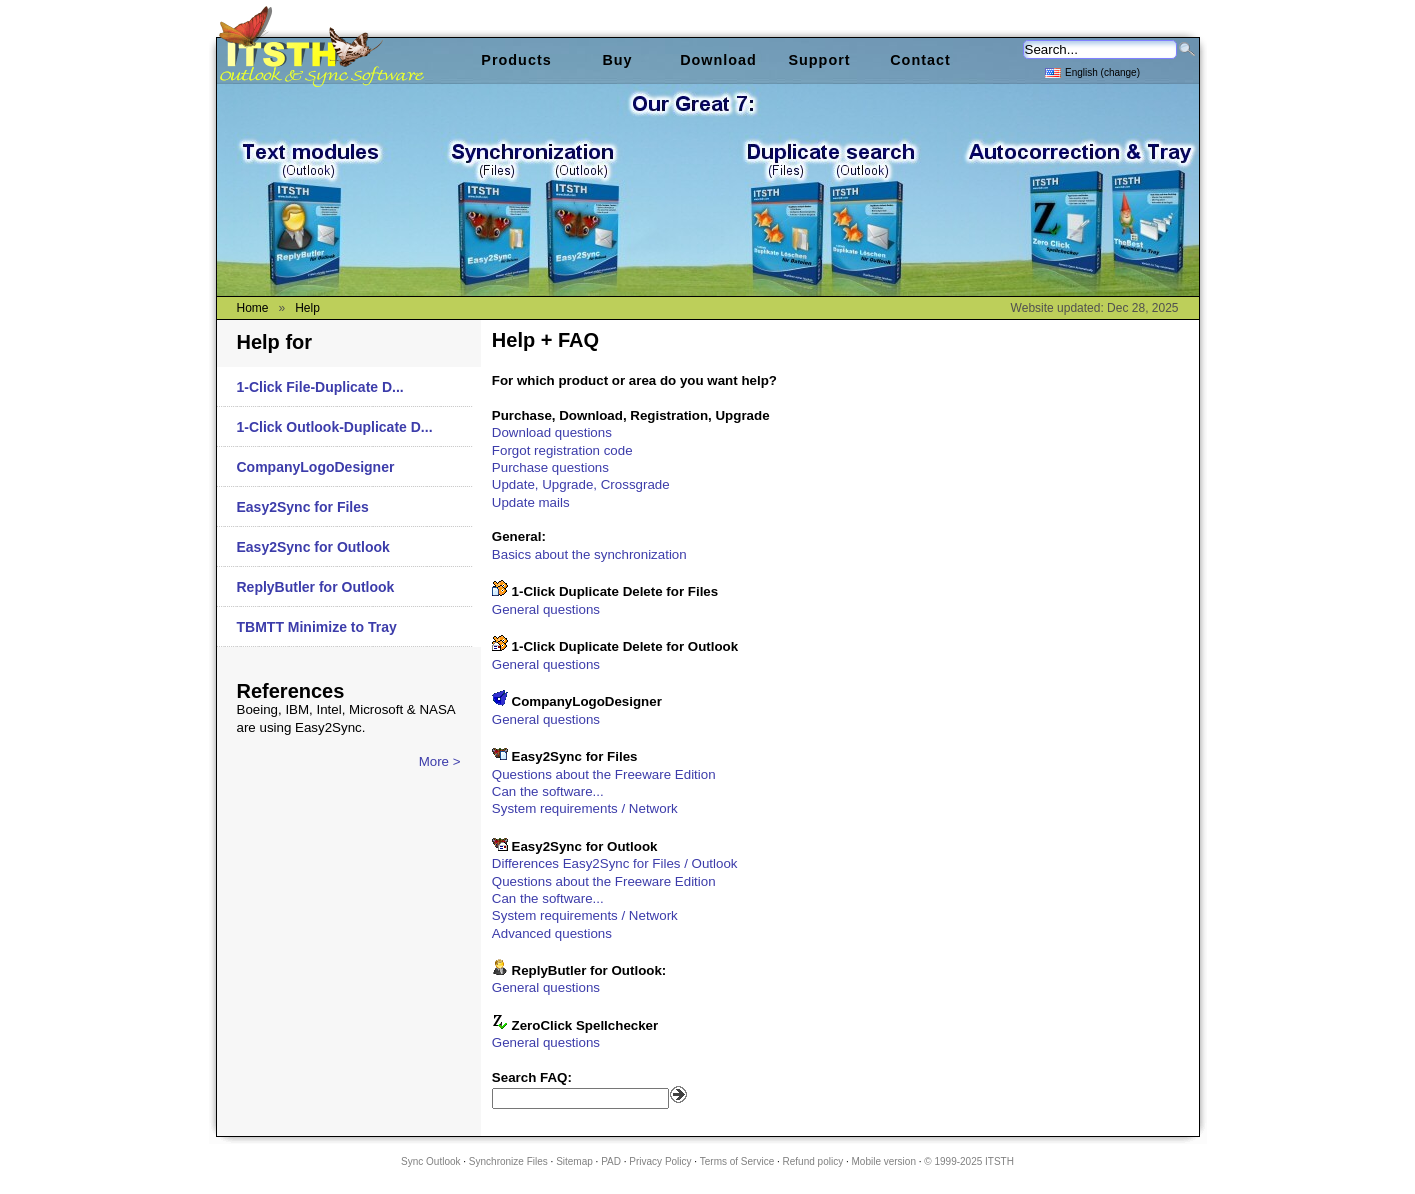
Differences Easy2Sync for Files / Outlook (615, 863)
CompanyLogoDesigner (316, 467)
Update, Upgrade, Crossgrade (581, 484)
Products (516, 60)
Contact (920, 60)
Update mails (531, 502)
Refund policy (813, 1161)
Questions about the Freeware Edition (604, 774)
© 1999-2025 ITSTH (969, 1161)
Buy (617, 60)
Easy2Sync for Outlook (313, 547)
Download (718, 60)
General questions (546, 609)
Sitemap (574, 1161)
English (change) (1092, 71)
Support (819, 60)
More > (440, 761)
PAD (611, 1161)
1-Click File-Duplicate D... (320, 387)
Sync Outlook (430, 1161)
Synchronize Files (508, 1161)
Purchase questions (550, 467)
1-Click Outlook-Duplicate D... (335, 427)
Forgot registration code (562, 450)
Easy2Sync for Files (303, 507)
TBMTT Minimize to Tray (317, 627)
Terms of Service (737, 1161)
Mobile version (883, 1161)
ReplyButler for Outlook (316, 587)
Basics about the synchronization (589, 554)
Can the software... (548, 791)
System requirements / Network (585, 808)
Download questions (552, 432)
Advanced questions (552, 933)
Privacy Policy (660, 1161)
